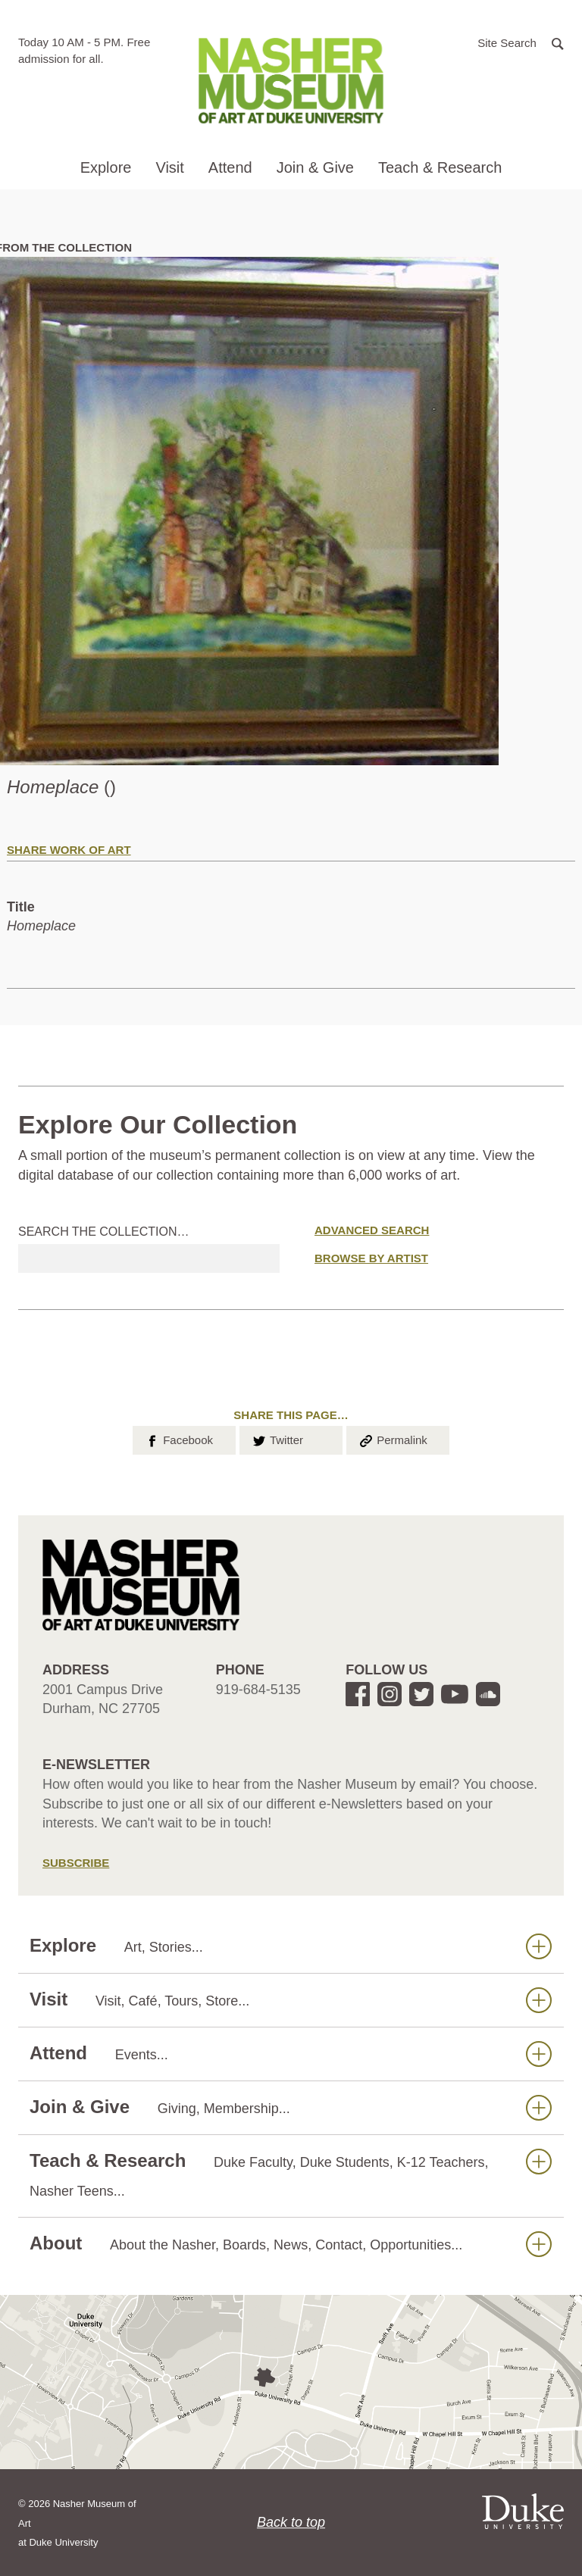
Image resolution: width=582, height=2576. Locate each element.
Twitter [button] (277, 1438)
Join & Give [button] (315, 167)
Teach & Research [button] (440, 167)
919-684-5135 (258, 1689)
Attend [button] (230, 167)
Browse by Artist (371, 1258)
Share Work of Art (69, 849)
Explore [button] (106, 167)
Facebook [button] (178, 1438)
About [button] (291, 2244)
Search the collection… (103, 1231)
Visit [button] (169, 167)
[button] (520, 42)
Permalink (392, 1438)
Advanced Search (371, 1230)
